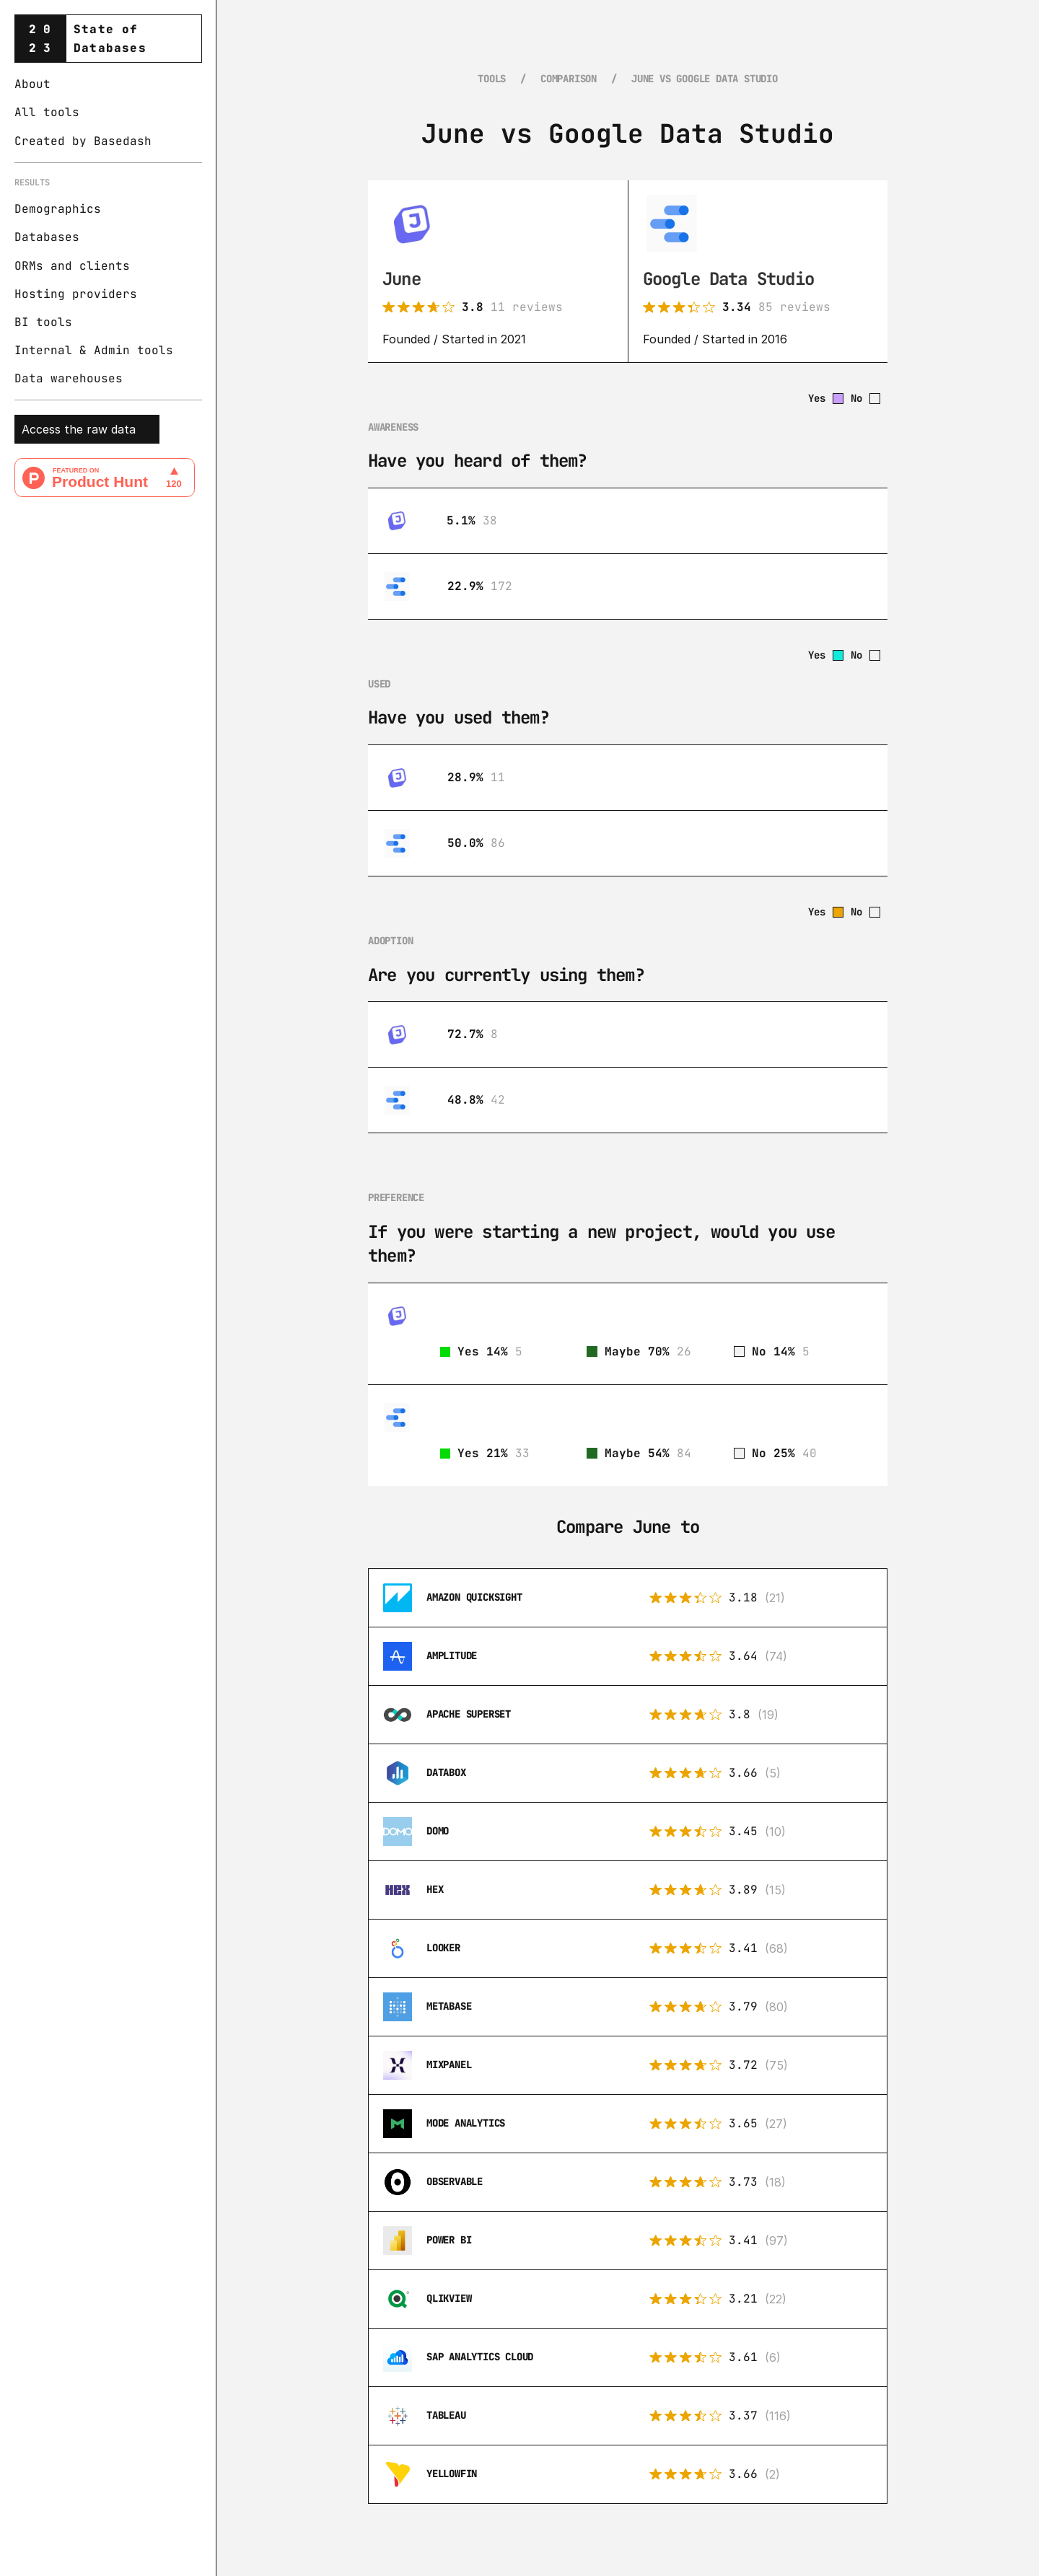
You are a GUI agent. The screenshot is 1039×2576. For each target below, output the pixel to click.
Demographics (57, 208)
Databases (46, 237)
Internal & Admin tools (93, 350)
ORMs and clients (72, 265)
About (32, 84)
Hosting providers (75, 294)
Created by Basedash (83, 141)
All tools (46, 112)
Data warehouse (64, 378)
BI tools (43, 322)
